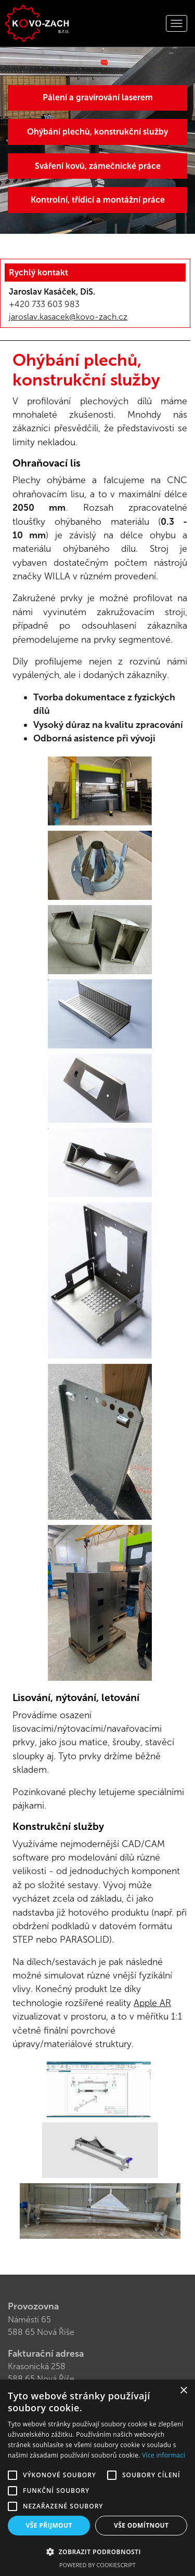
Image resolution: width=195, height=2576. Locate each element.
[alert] (97, 2478)
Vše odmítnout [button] (141, 2525)
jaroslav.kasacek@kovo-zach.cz (68, 317)
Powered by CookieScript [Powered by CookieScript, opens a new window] (97, 2565)
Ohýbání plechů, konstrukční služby (97, 132)
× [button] (183, 2391)
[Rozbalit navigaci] (176, 23)
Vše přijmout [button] (49, 2525)
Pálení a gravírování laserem (98, 97)
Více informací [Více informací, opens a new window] (163, 2455)
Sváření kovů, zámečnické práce (98, 166)
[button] (97, 2551)
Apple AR (152, 2003)
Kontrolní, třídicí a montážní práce (98, 200)
